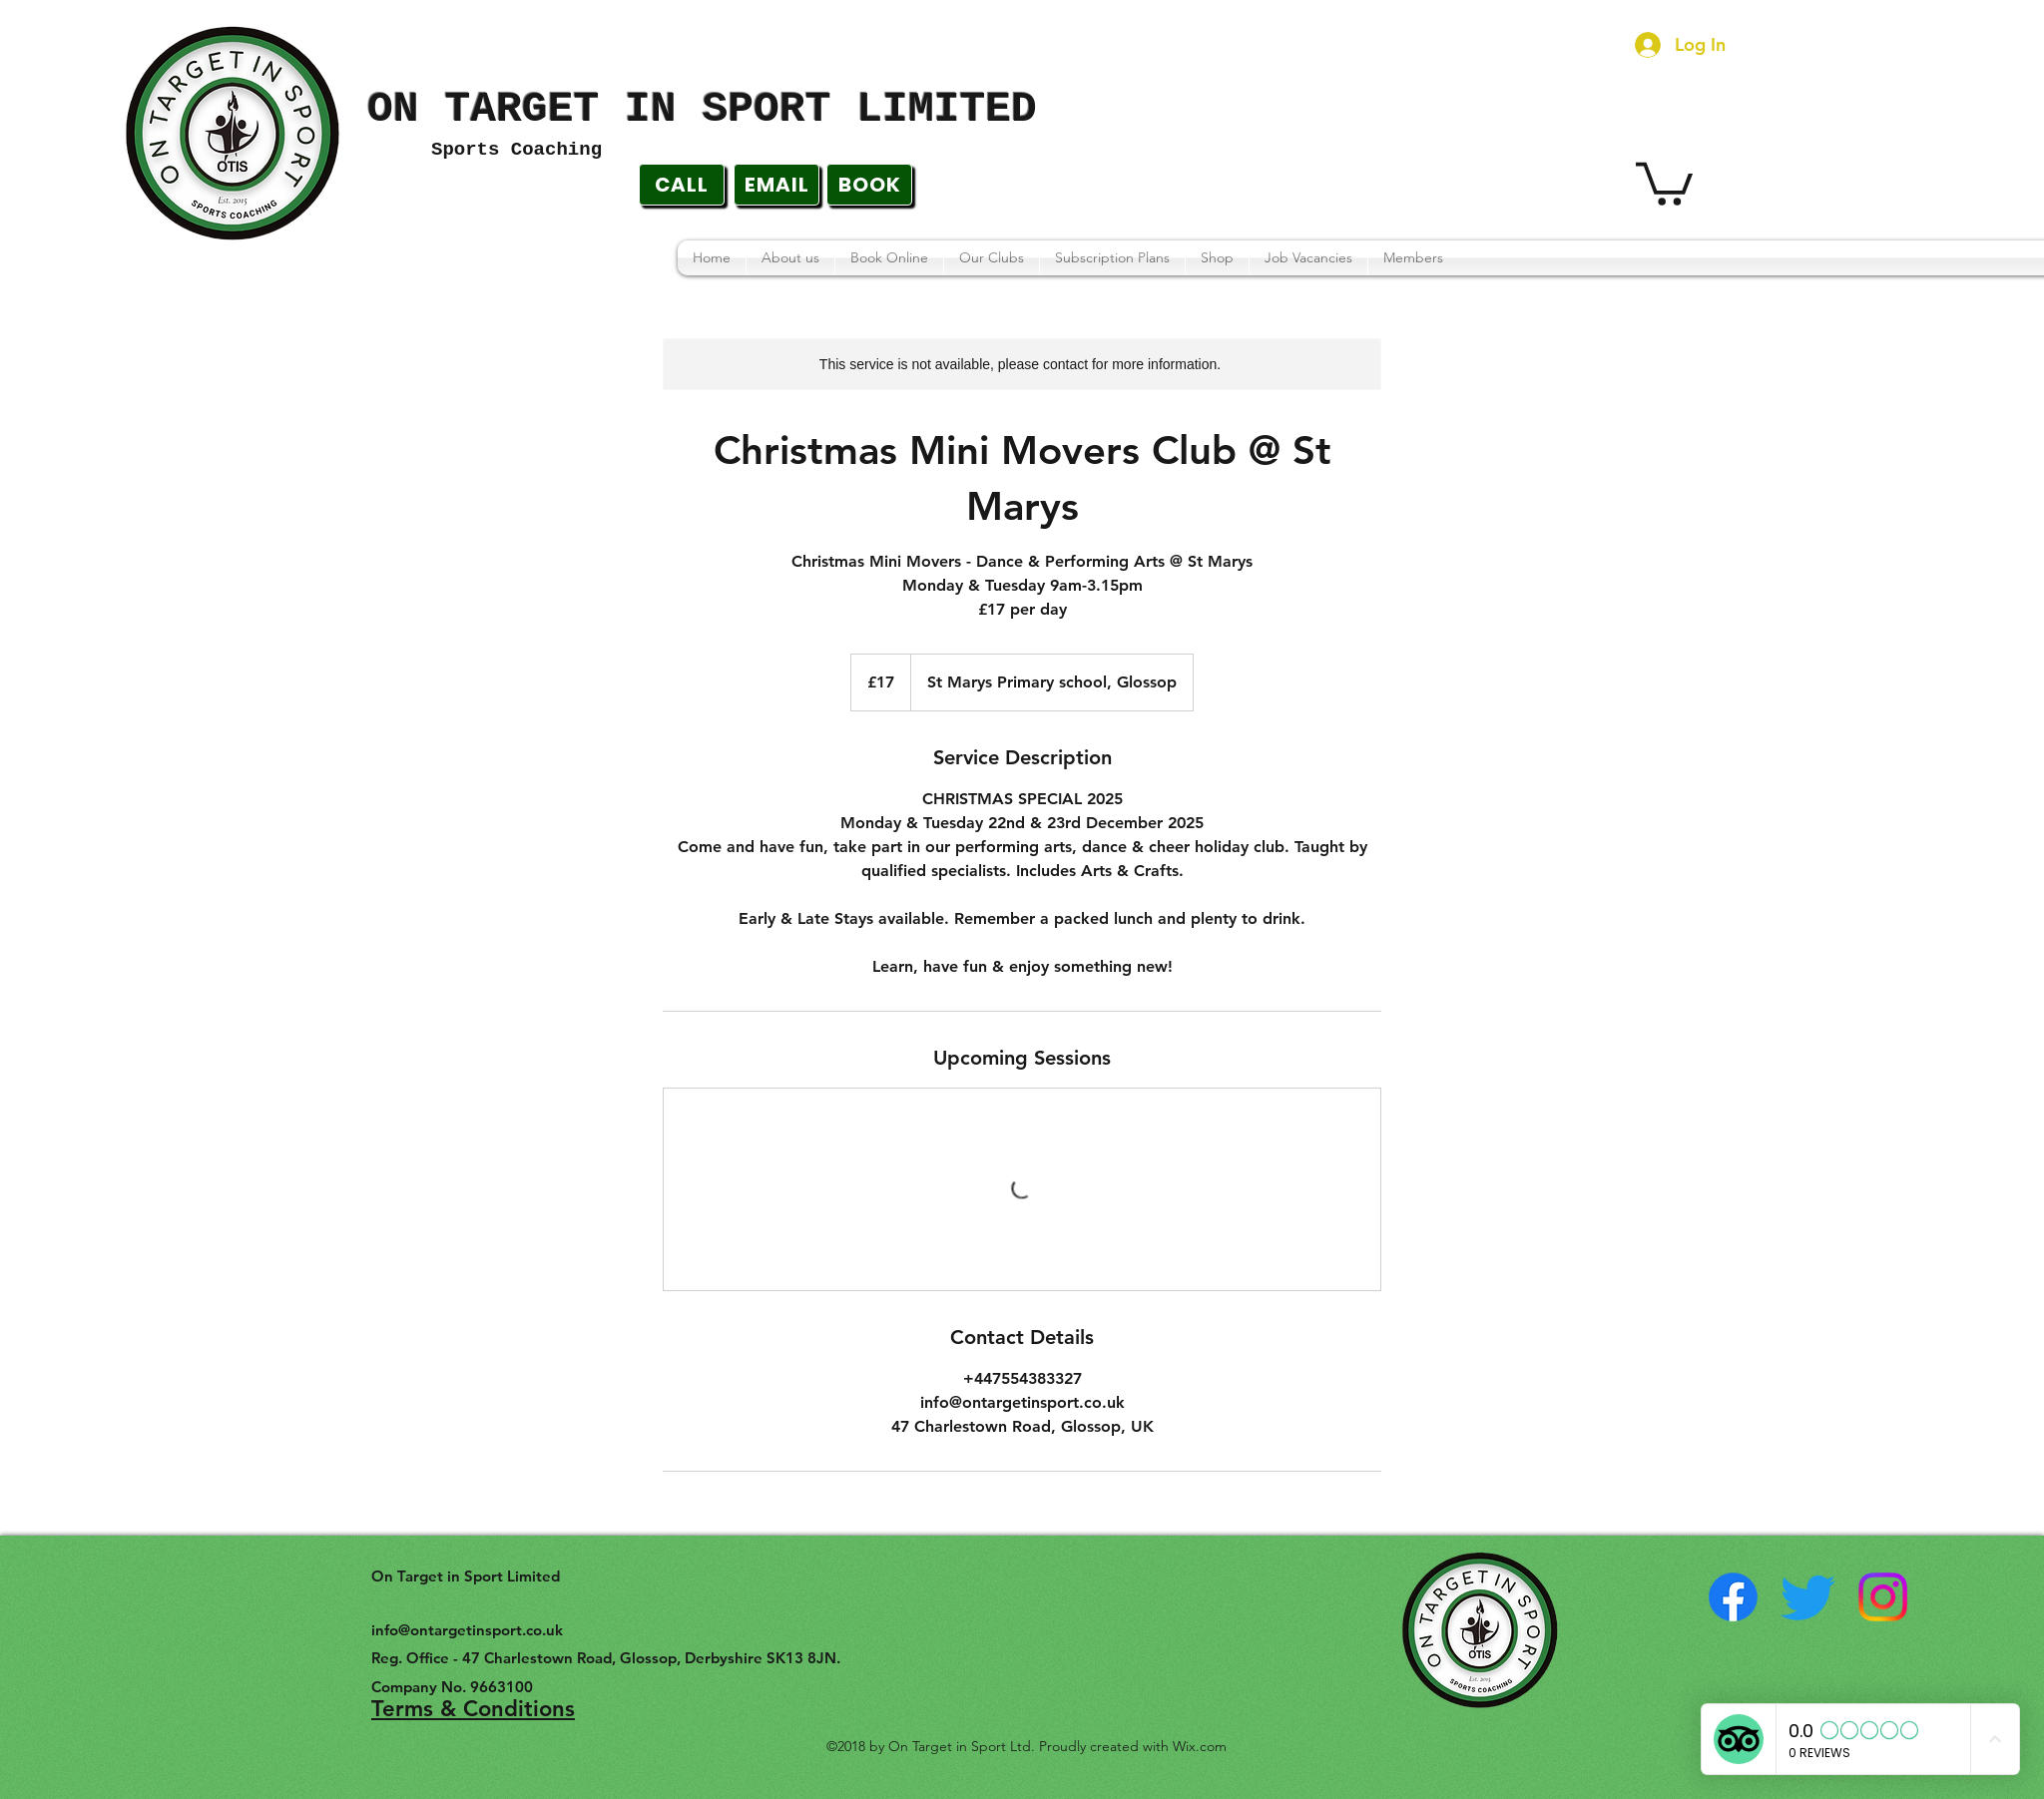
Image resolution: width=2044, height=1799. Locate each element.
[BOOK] (869, 185)
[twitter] (1808, 1597)
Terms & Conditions (473, 1708)
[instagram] (1882, 1597)
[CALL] (682, 185)
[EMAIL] (776, 185)
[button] (1664, 182)
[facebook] (1733, 1597)
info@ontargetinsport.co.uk (467, 1629)
